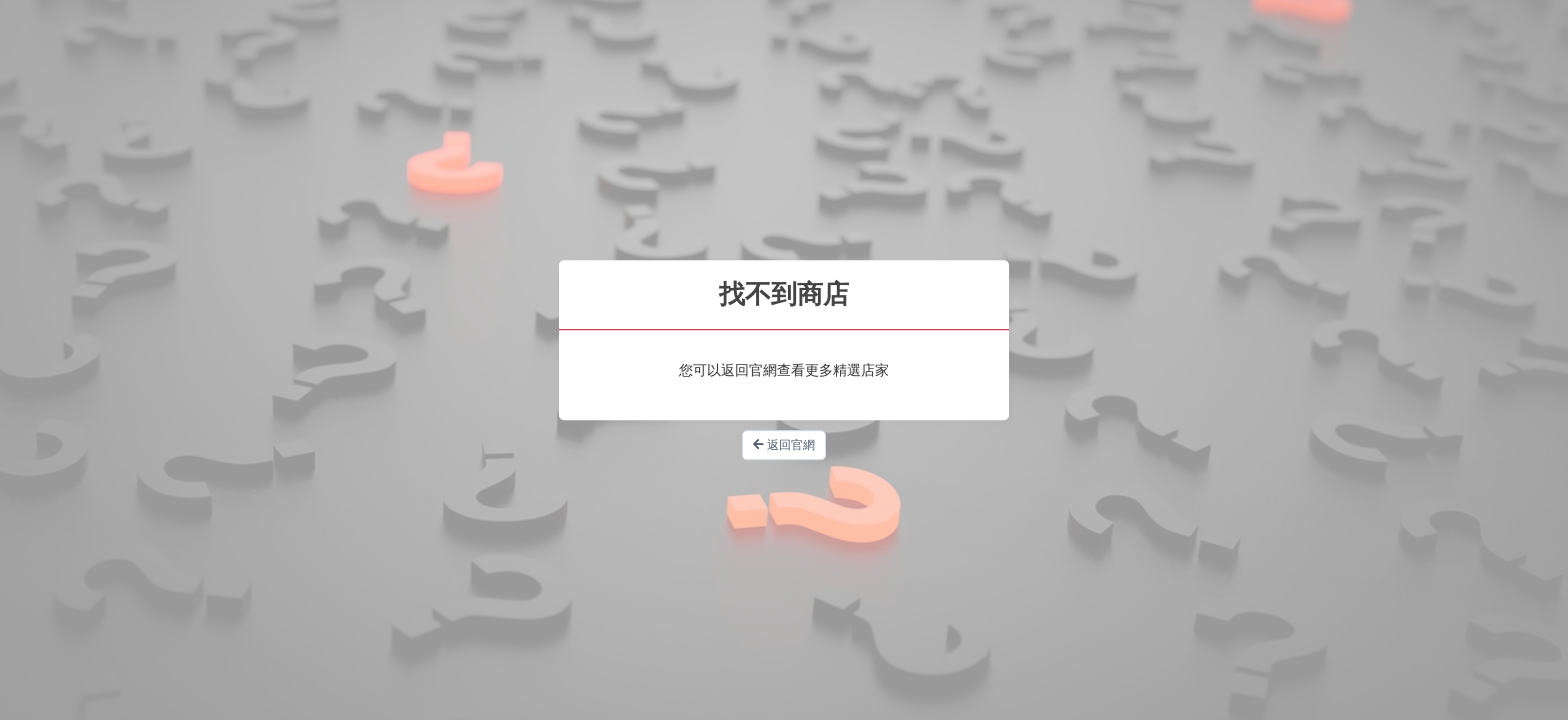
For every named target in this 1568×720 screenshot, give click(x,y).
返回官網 (784, 445)
